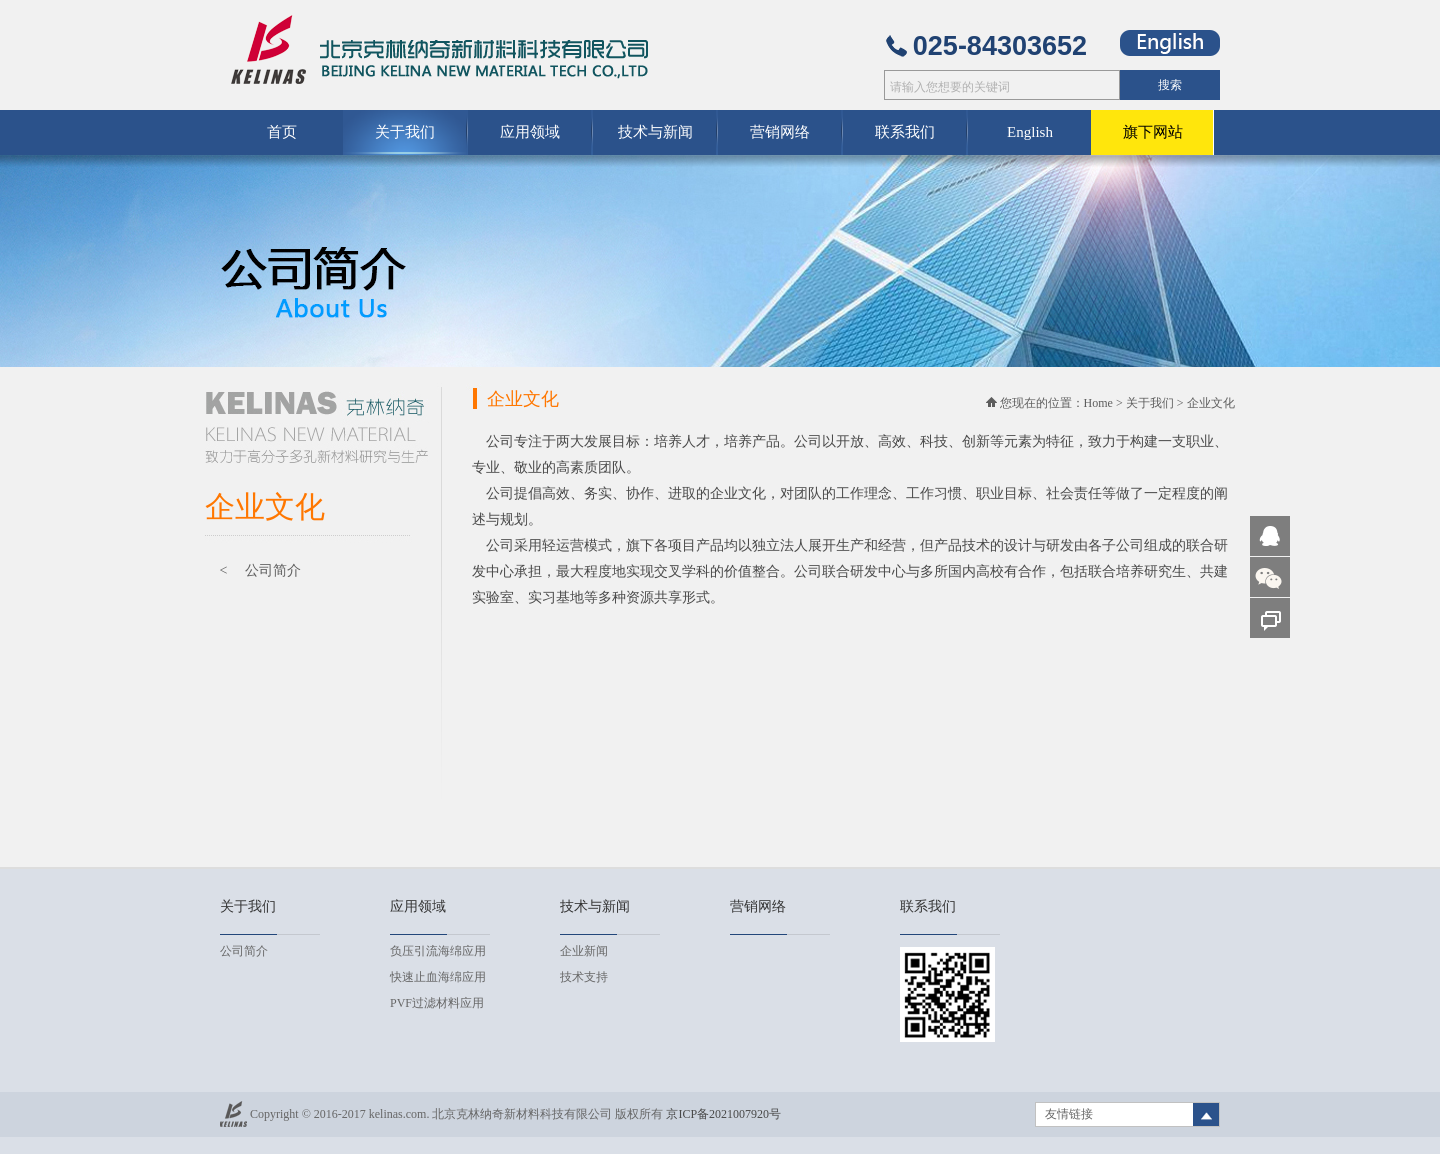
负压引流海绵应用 (438, 951)
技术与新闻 (655, 132)
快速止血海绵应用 (438, 977)
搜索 (1170, 85)
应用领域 (530, 132)
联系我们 (905, 132)
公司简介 (244, 951)
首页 (282, 132)
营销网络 (780, 132)
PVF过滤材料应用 (437, 1003)
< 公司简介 (260, 570)
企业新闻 (584, 951)
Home (1098, 403)
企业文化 (1211, 403)
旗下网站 (1153, 132)
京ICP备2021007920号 (723, 1114)
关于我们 (1150, 403)
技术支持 (584, 977)
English (1030, 132)
